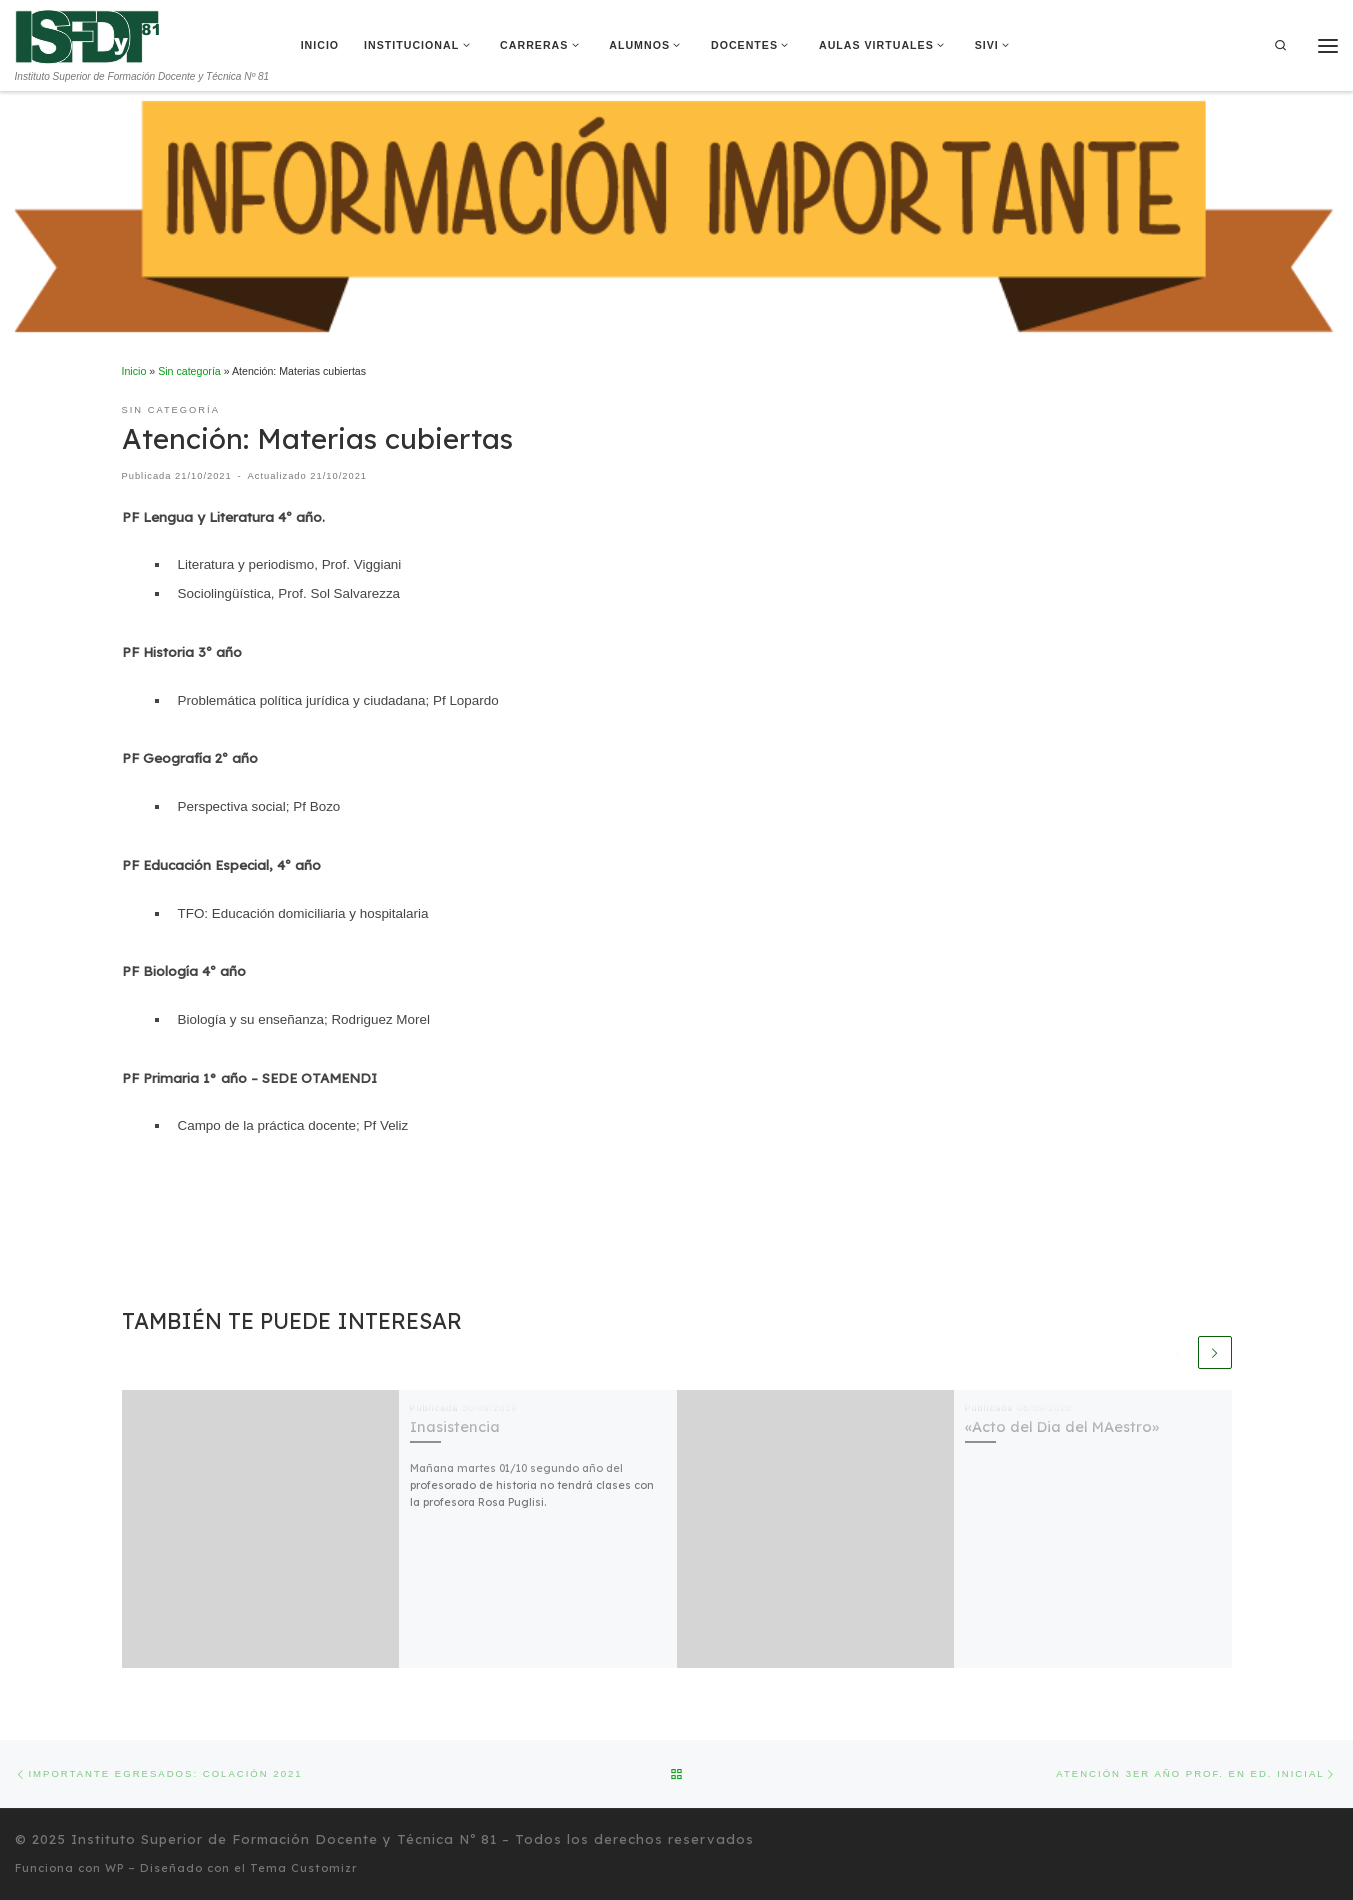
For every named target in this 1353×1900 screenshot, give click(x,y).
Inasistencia (455, 1426)
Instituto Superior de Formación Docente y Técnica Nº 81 (284, 1839)
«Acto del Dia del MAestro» (1062, 1426)
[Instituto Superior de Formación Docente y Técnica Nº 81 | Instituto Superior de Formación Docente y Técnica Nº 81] (87, 35)
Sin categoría (189, 371)
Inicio (134, 371)
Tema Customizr (304, 1868)
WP (114, 1868)
